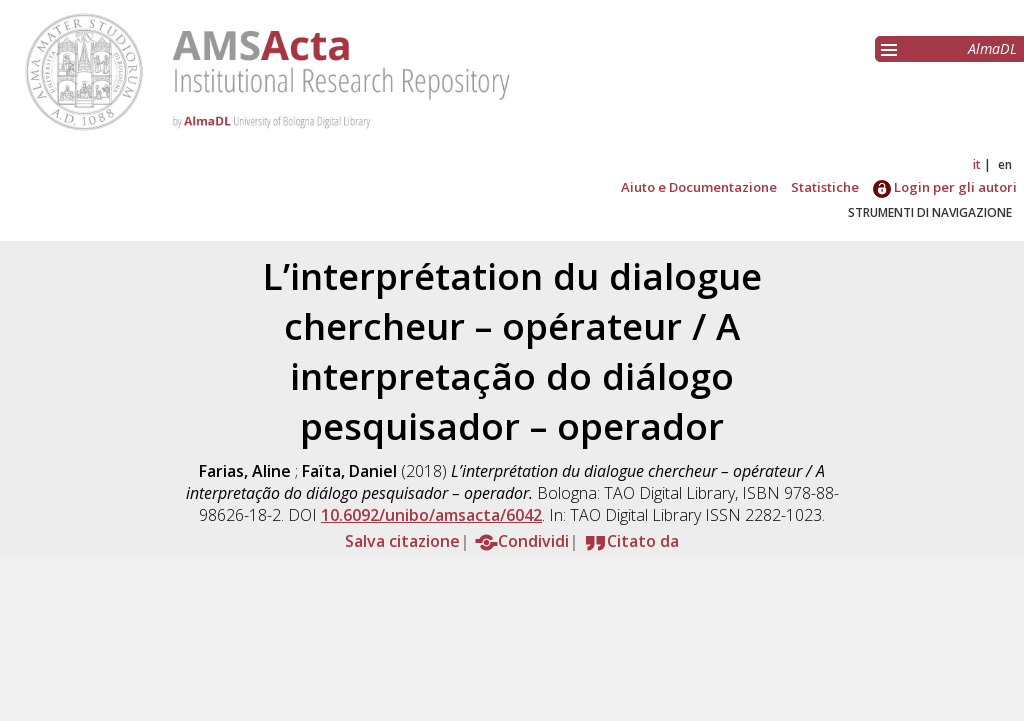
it (977, 164)
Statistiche (825, 187)
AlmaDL (992, 48)
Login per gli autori (945, 187)
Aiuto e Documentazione (699, 187)
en (1005, 164)
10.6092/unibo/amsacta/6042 (431, 515)
